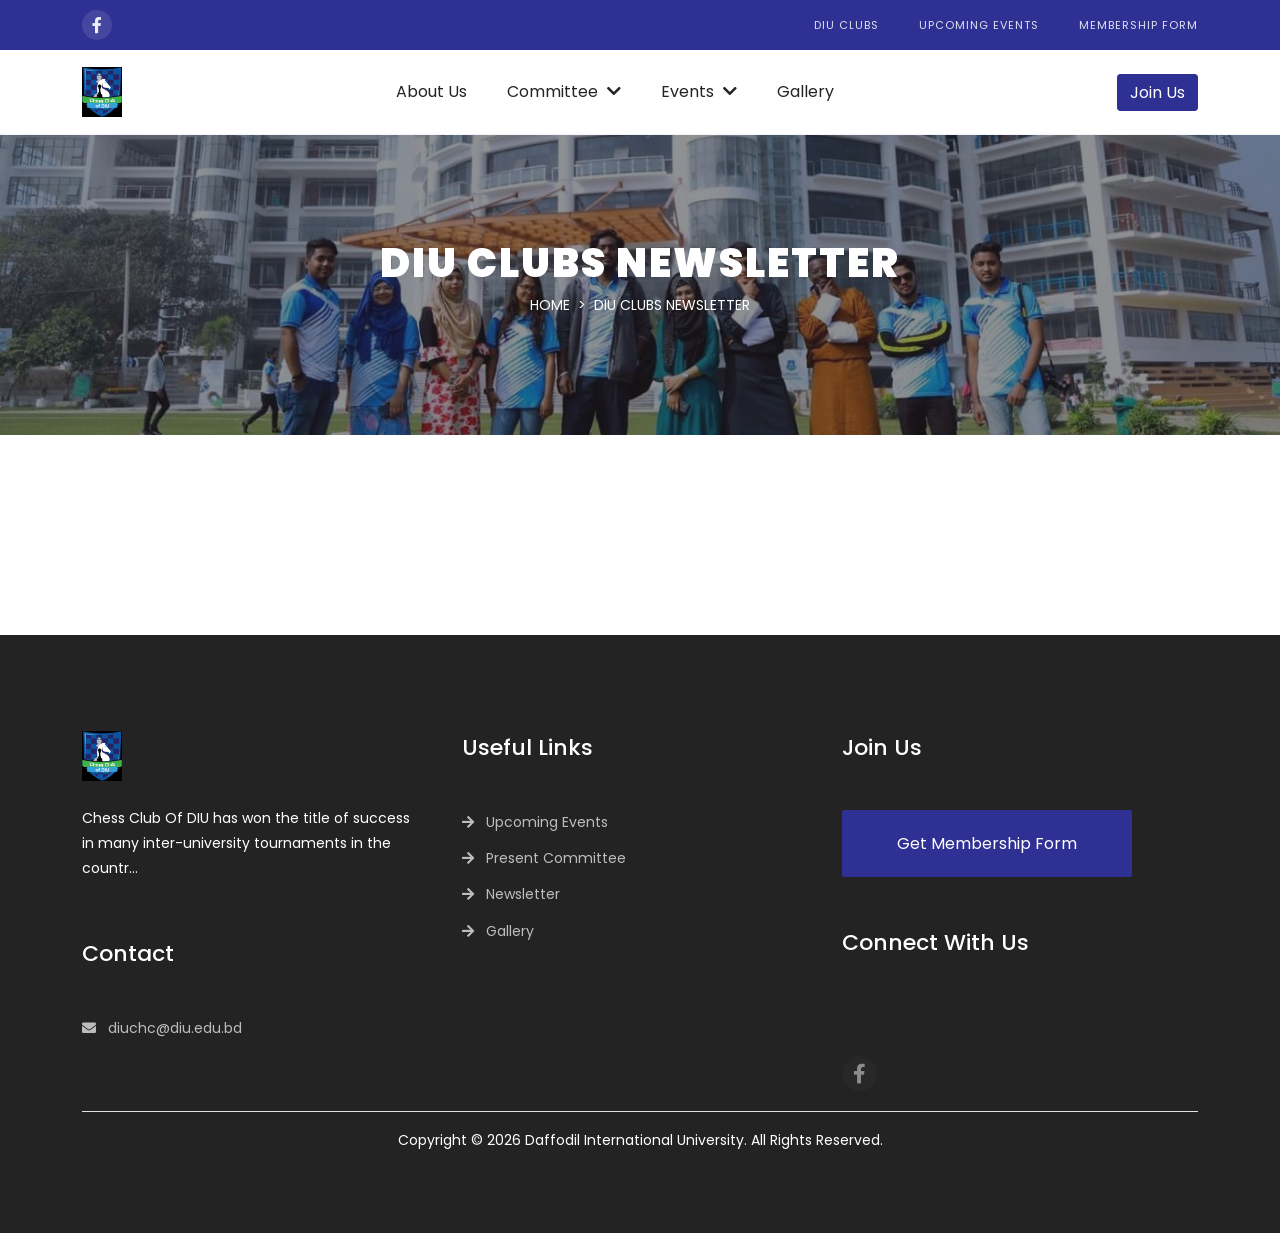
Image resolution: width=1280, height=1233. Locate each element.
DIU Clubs (846, 25)
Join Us (1157, 92)
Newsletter (523, 894)
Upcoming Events (979, 25)
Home (550, 305)
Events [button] (699, 91)
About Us (431, 91)
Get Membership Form (987, 843)
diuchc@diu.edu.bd (175, 1028)
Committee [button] (564, 91)
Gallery (805, 91)
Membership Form (1138, 25)
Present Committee (556, 858)
